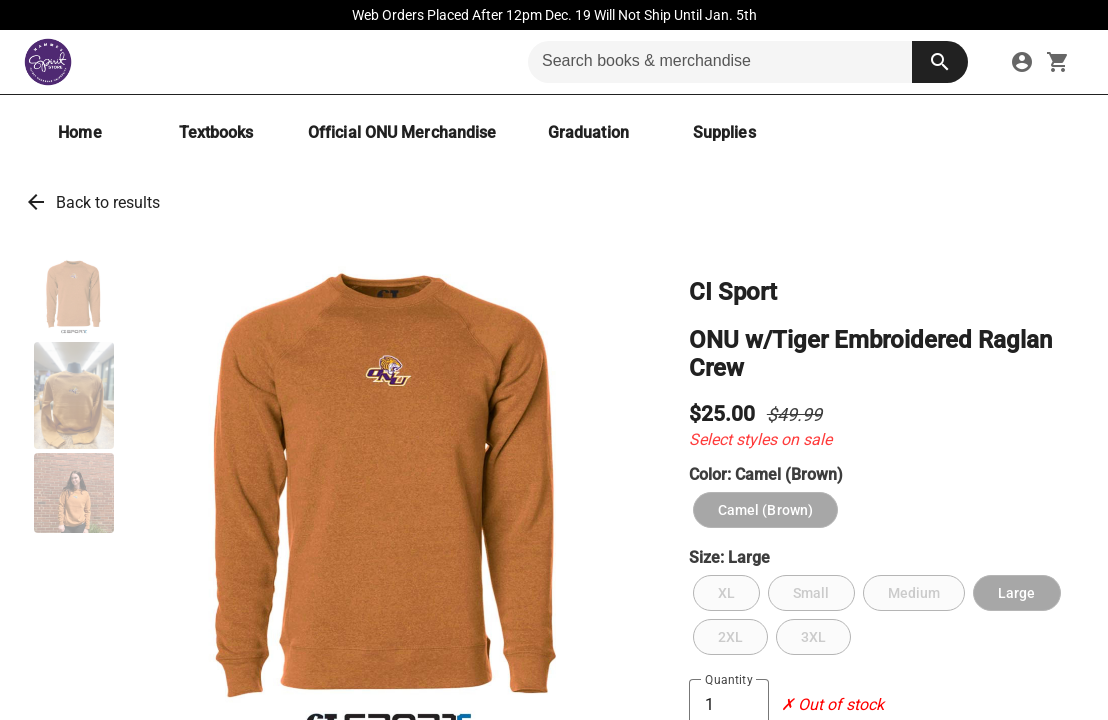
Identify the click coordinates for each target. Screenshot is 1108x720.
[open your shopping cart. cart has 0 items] (1058, 62)
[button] (74, 298)
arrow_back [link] (36, 202)
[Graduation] (588, 132)
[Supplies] (724, 132)
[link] (1022, 62)
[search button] (940, 62)
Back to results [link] (108, 202)
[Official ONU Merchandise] (402, 132)
